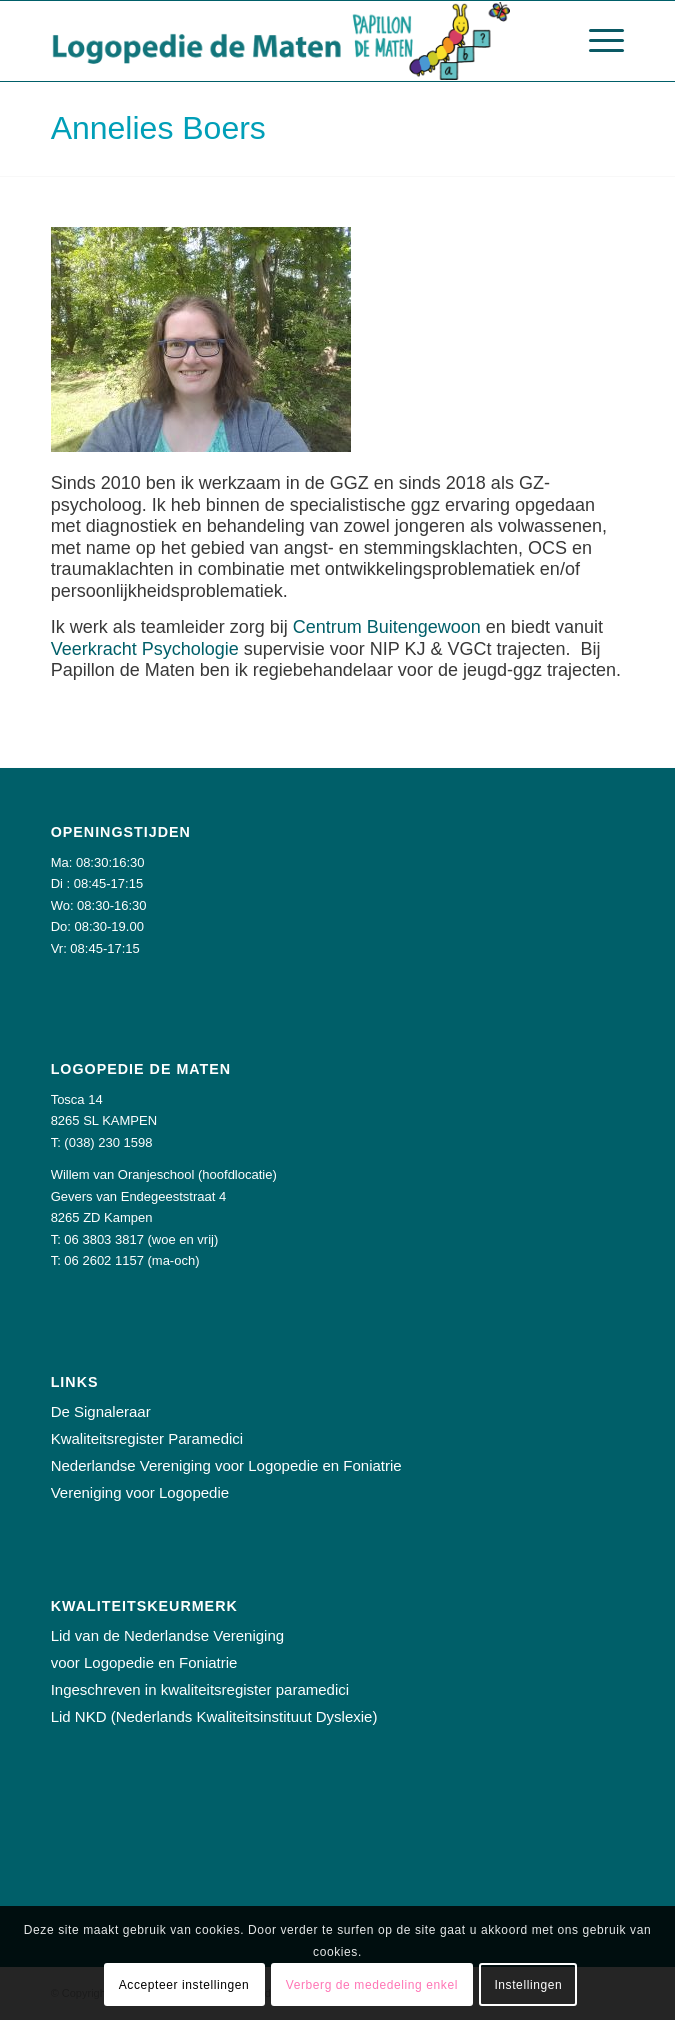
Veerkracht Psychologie (145, 649)
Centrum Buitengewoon (387, 627)
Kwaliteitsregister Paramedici (147, 1438)
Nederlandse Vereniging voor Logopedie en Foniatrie (226, 1465)
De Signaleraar (101, 1411)
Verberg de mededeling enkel (372, 1985)
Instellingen (528, 1985)
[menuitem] (549, 41)
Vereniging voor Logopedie (140, 1492)
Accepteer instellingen (184, 1985)
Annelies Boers (158, 128)
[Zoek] (549, 41)
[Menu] (596, 41)
